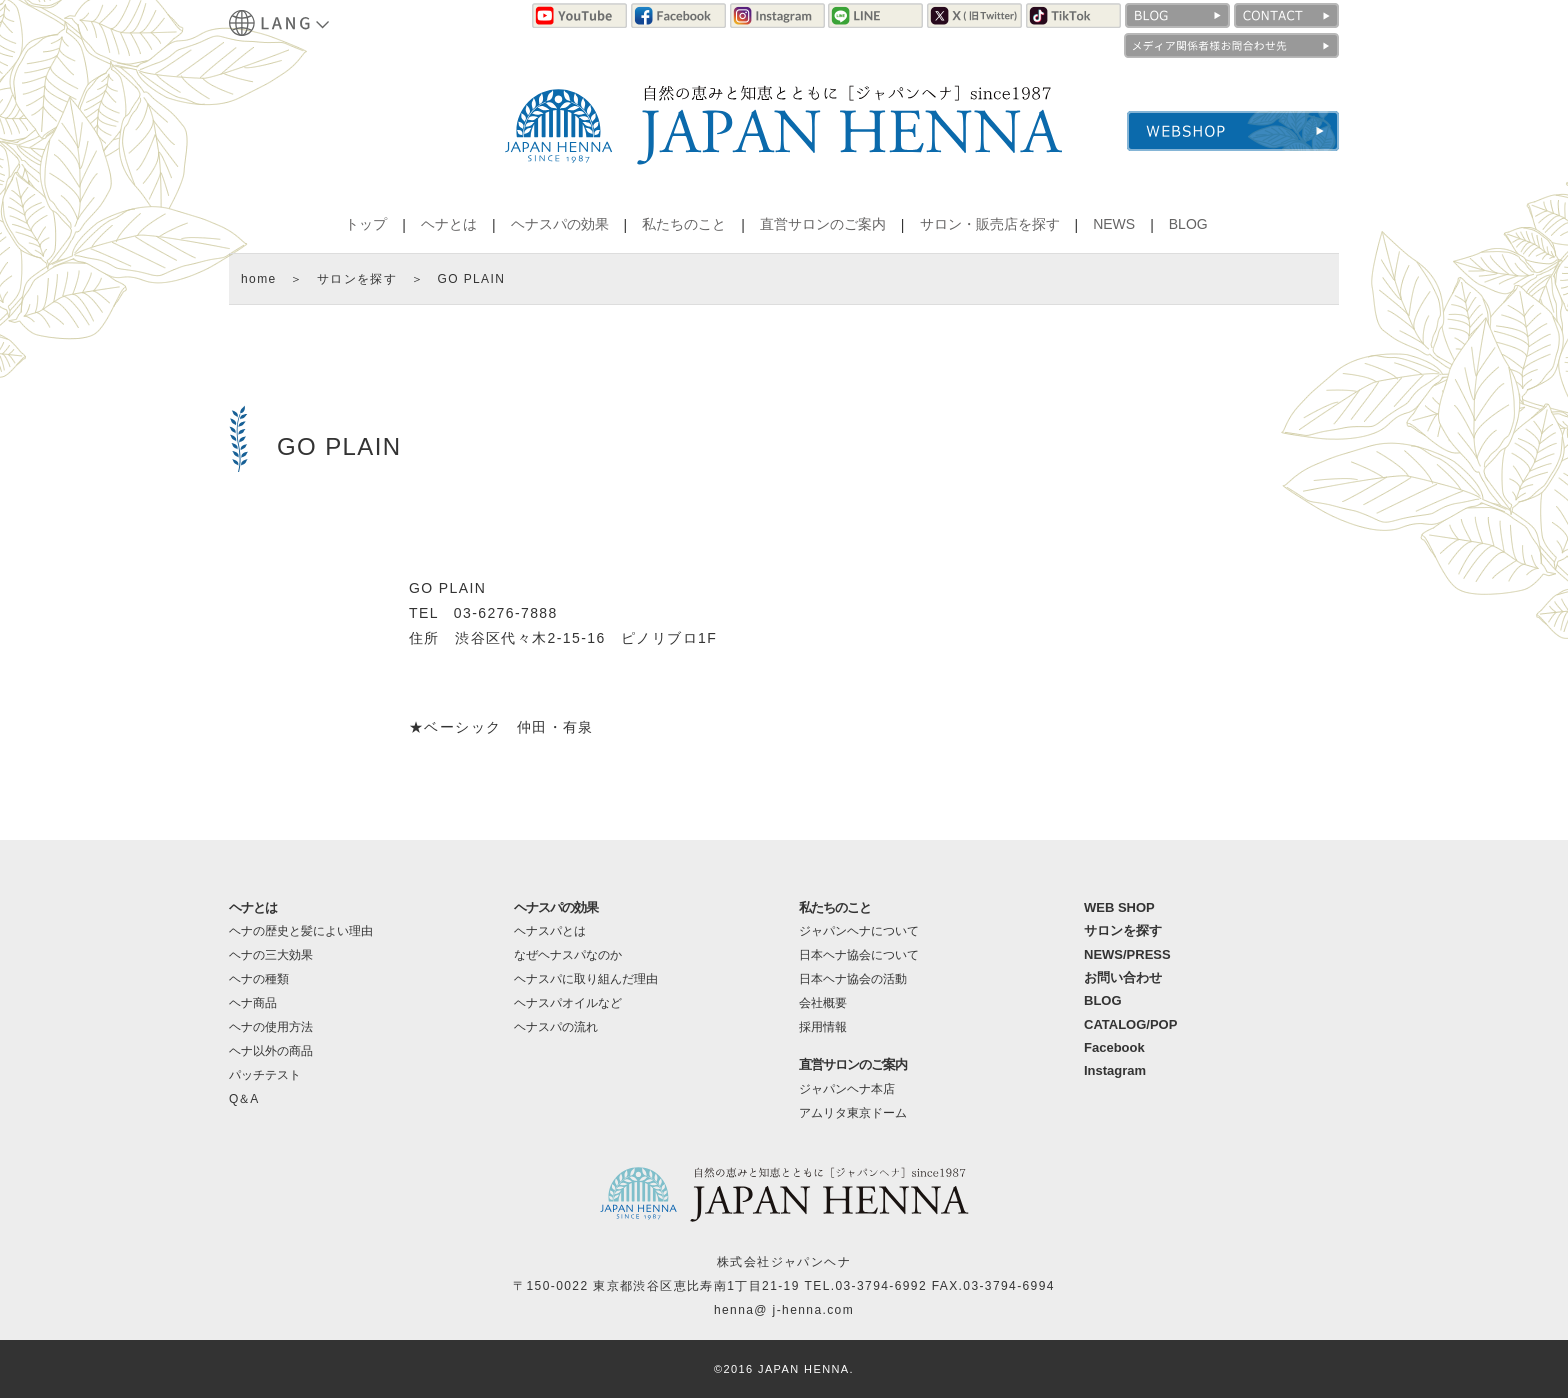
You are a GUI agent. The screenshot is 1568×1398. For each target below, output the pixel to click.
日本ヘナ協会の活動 (853, 979)
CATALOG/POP (1130, 1024)
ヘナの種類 (259, 979)
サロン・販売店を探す (990, 224)
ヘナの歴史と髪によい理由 (301, 931)
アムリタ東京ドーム (853, 1113)
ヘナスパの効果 (560, 224)
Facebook (1114, 1047)
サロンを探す (357, 279)
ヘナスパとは (550, 931)
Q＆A (243, 1099)
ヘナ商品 (253, 1003)
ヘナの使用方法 (271, 1027)
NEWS (1114, 224)
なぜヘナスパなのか (568, 955)
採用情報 (823, 1027)
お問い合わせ (1123, 977)
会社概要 (823, 1003)
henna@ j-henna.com (784, 1310)
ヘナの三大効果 (271, 955)
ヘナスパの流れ (556, 1027)
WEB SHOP (1119, 907)
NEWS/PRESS (1127, 954)
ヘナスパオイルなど (568, 1003)
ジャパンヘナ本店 (847, 1089)
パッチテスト (265, 1075)
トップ (366, 224)
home (259, 279)
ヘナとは (449, 224)
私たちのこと (684, 224)
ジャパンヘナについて (859, 931)
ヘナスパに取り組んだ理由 (586, 979)
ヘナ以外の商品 (271, 1051)
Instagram (1115, 1070)
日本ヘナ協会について (859, 955)
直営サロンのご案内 (823, 224)
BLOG (1188, 224)
